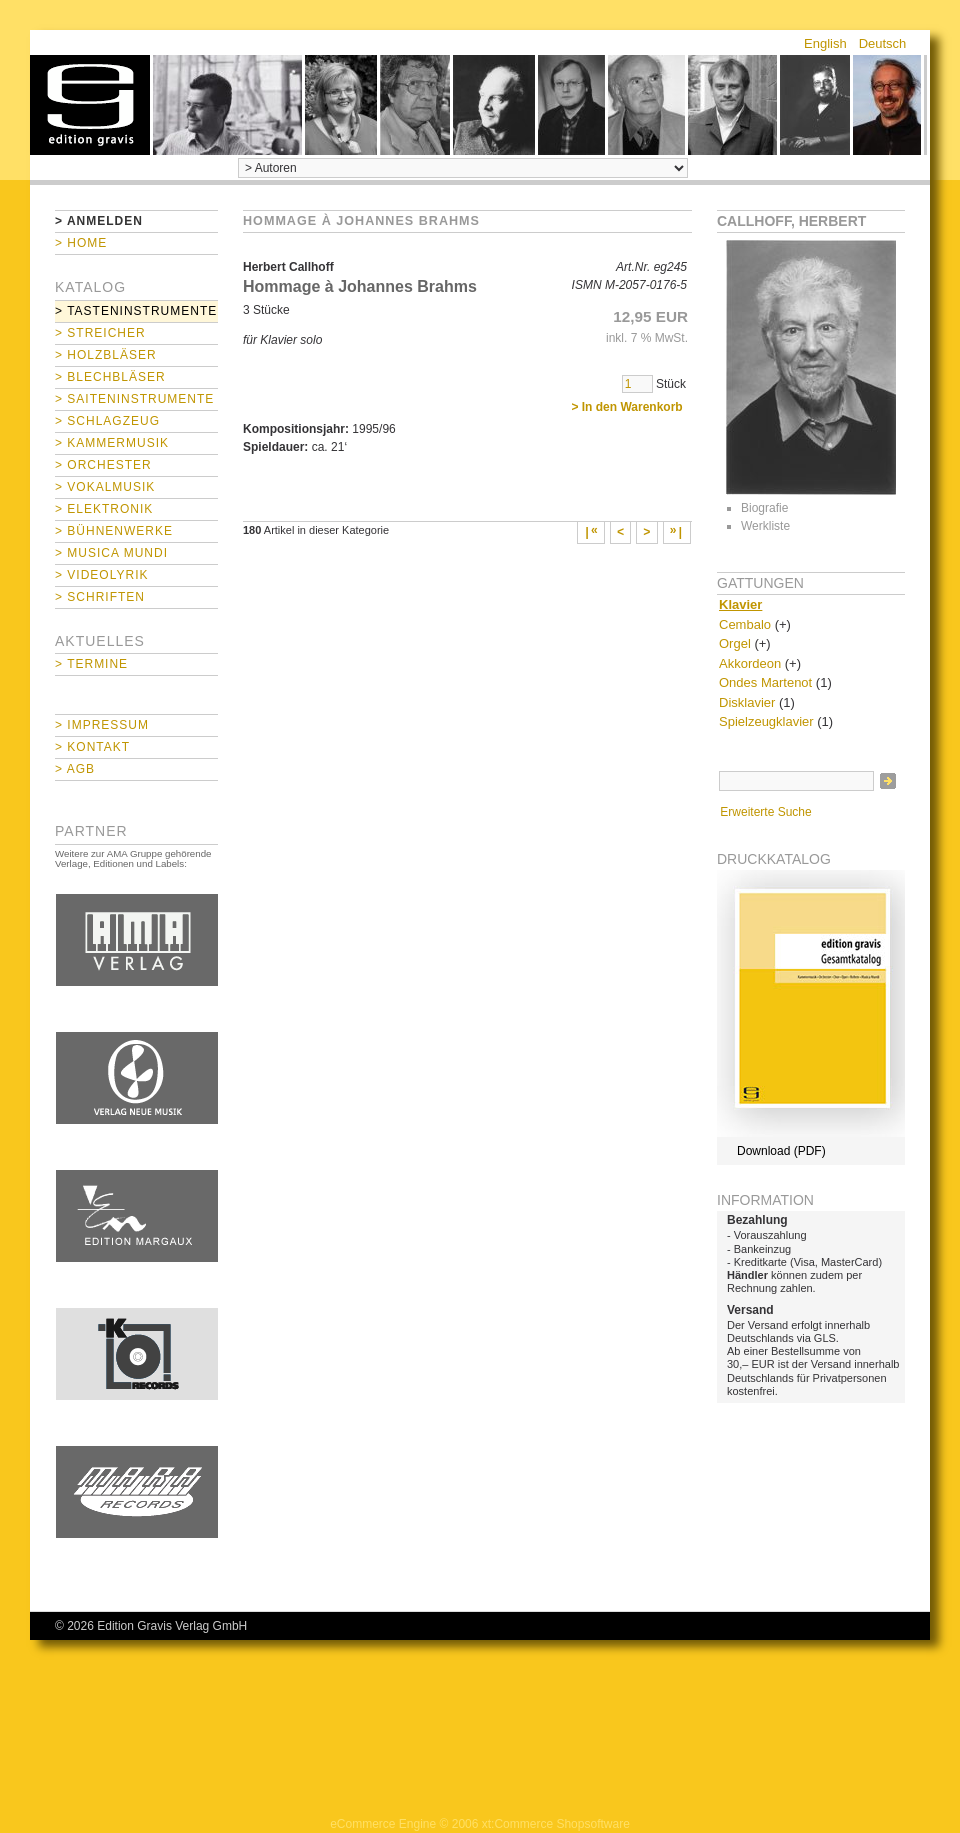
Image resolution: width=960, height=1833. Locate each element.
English (825, 43)
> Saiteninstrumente (134, 399)
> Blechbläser (110, 377)
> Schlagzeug (107, 421)
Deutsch (883, 43)
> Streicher (100, 333)
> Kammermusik (112, 443)
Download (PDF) (781, 1151)
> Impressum (102, 725)
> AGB (75, 769)
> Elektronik (104, 509)
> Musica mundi (111, 553)
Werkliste (765, 526)
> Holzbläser (106, 355)
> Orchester (103, 465)
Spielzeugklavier (766, 721)
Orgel (735, 643)
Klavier (740, 604)
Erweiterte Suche (765, 812)
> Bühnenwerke (114, 531)
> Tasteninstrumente (136, 311)
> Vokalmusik (105, 487)
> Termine (91, 664)
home (90, 105)
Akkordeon (750, 663)
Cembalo (745, 624)
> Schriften (100, 597)
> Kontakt (92, 747)
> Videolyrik (101, 575)
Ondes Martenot (765, 682)
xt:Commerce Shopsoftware (556, 1824)
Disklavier (747, 702)
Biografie (764, 508)
